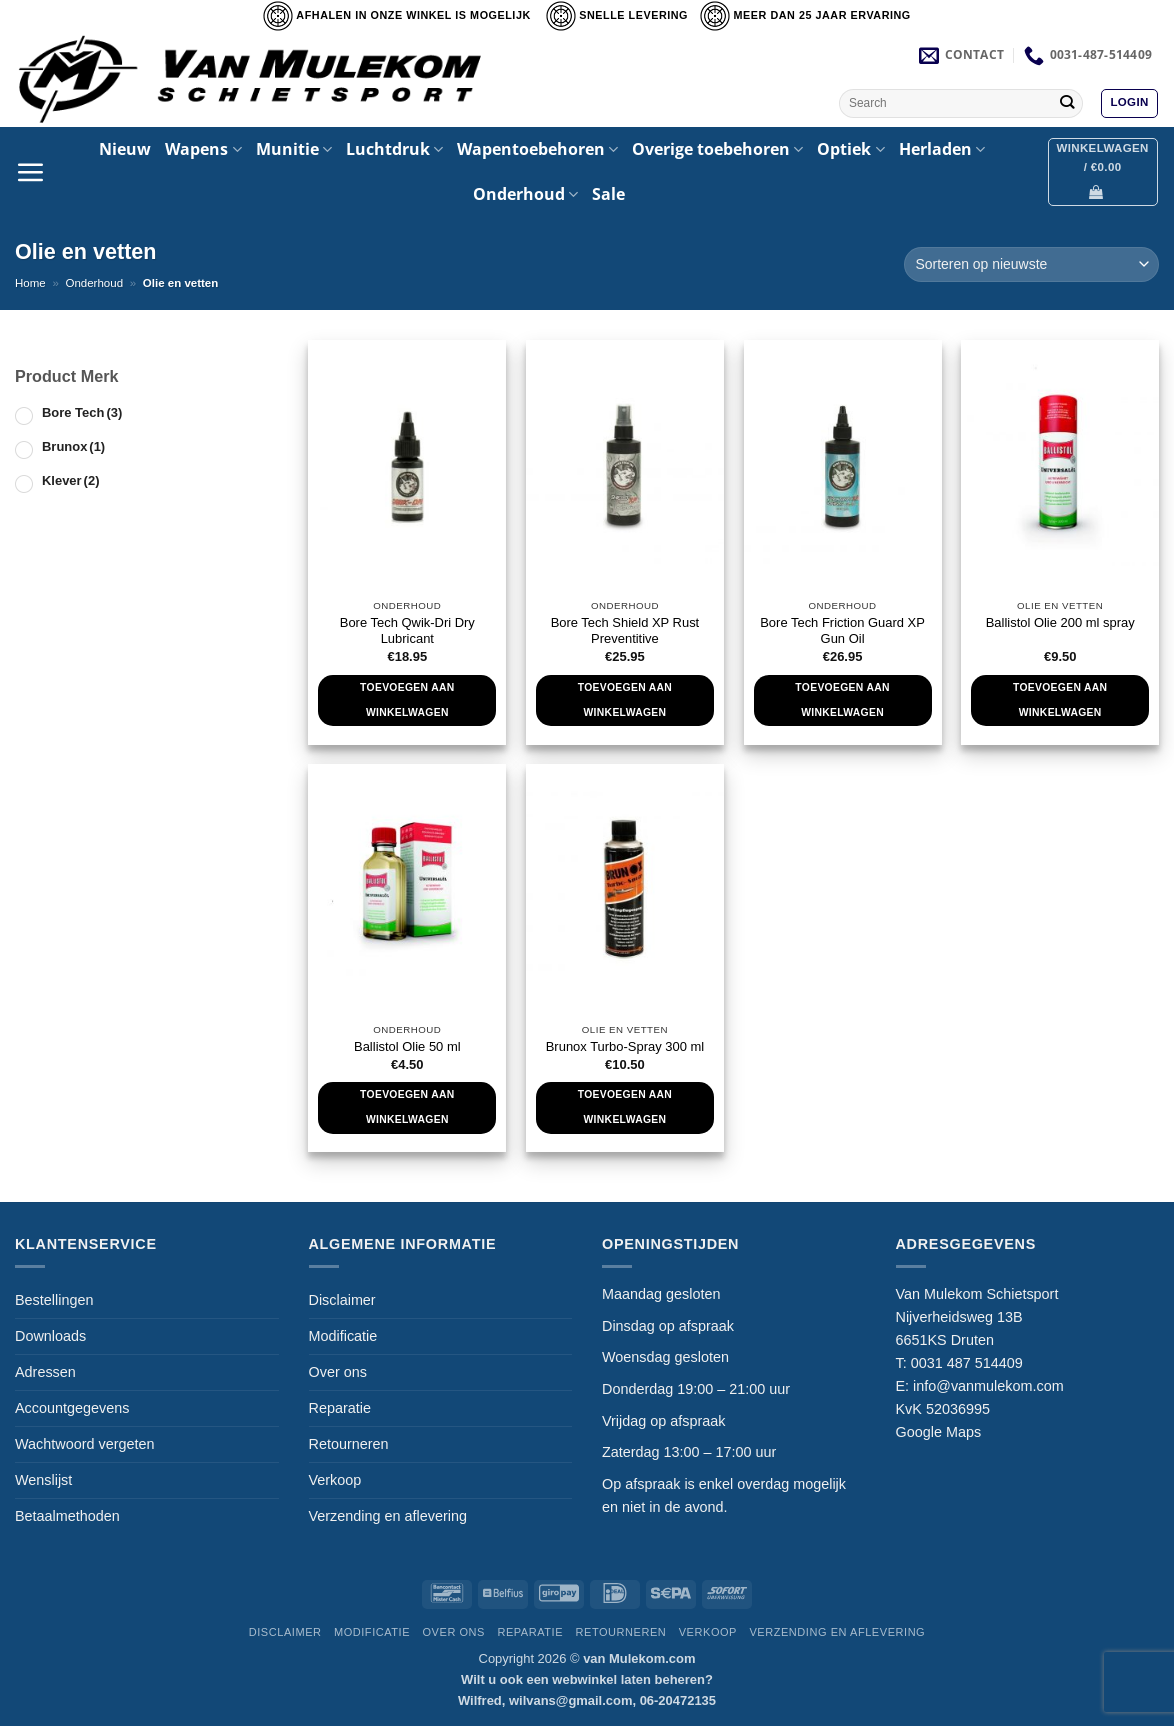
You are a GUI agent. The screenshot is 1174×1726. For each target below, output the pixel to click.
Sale (608, 194)
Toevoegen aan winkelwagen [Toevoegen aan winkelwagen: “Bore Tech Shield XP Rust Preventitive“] (625, 700)
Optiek (850, 149)
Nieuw (125, 149)
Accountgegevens (72, 1408)
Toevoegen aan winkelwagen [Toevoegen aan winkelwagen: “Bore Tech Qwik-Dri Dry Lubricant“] (407, 700)
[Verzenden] (1066, 103)
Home (30, 283)
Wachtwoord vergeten (84, 1444)
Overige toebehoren (717, 149)
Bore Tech (82, 412)
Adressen (45, 1372)
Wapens (203, 149)
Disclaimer (342, 1300)
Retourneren (349, 1444)
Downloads (50, 1336)
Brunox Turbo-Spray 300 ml (625, 1046)
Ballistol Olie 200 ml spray (1060, 622)
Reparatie (340, 1408)
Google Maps (939, 1432)
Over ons (338, 1372)
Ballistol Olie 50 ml (407, 1046)
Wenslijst (43, 1480)
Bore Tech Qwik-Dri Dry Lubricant (407, 631)
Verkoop (335, 1480)
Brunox (73, 446)
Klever (70, 480)
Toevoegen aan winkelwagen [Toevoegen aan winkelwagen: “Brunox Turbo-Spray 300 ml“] (625, 1107)
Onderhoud (525, 194)
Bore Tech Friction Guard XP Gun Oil (842, 631)
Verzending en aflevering (388, 1516)
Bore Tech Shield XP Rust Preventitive (625, 631)
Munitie (294, 149)
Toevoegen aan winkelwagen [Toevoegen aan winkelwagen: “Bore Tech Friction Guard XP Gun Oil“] (842, 700)
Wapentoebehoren (537, 149)
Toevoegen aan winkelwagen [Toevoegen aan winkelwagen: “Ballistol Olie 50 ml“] (407, 1107)
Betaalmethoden (67, 1516)
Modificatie (343, 1336)
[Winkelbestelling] (1031, 264)
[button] (1129, 103)
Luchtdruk (394, 149)
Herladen (942, 149)
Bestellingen (54, 1300)
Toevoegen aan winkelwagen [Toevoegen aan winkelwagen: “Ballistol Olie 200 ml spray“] (1060, 700)
